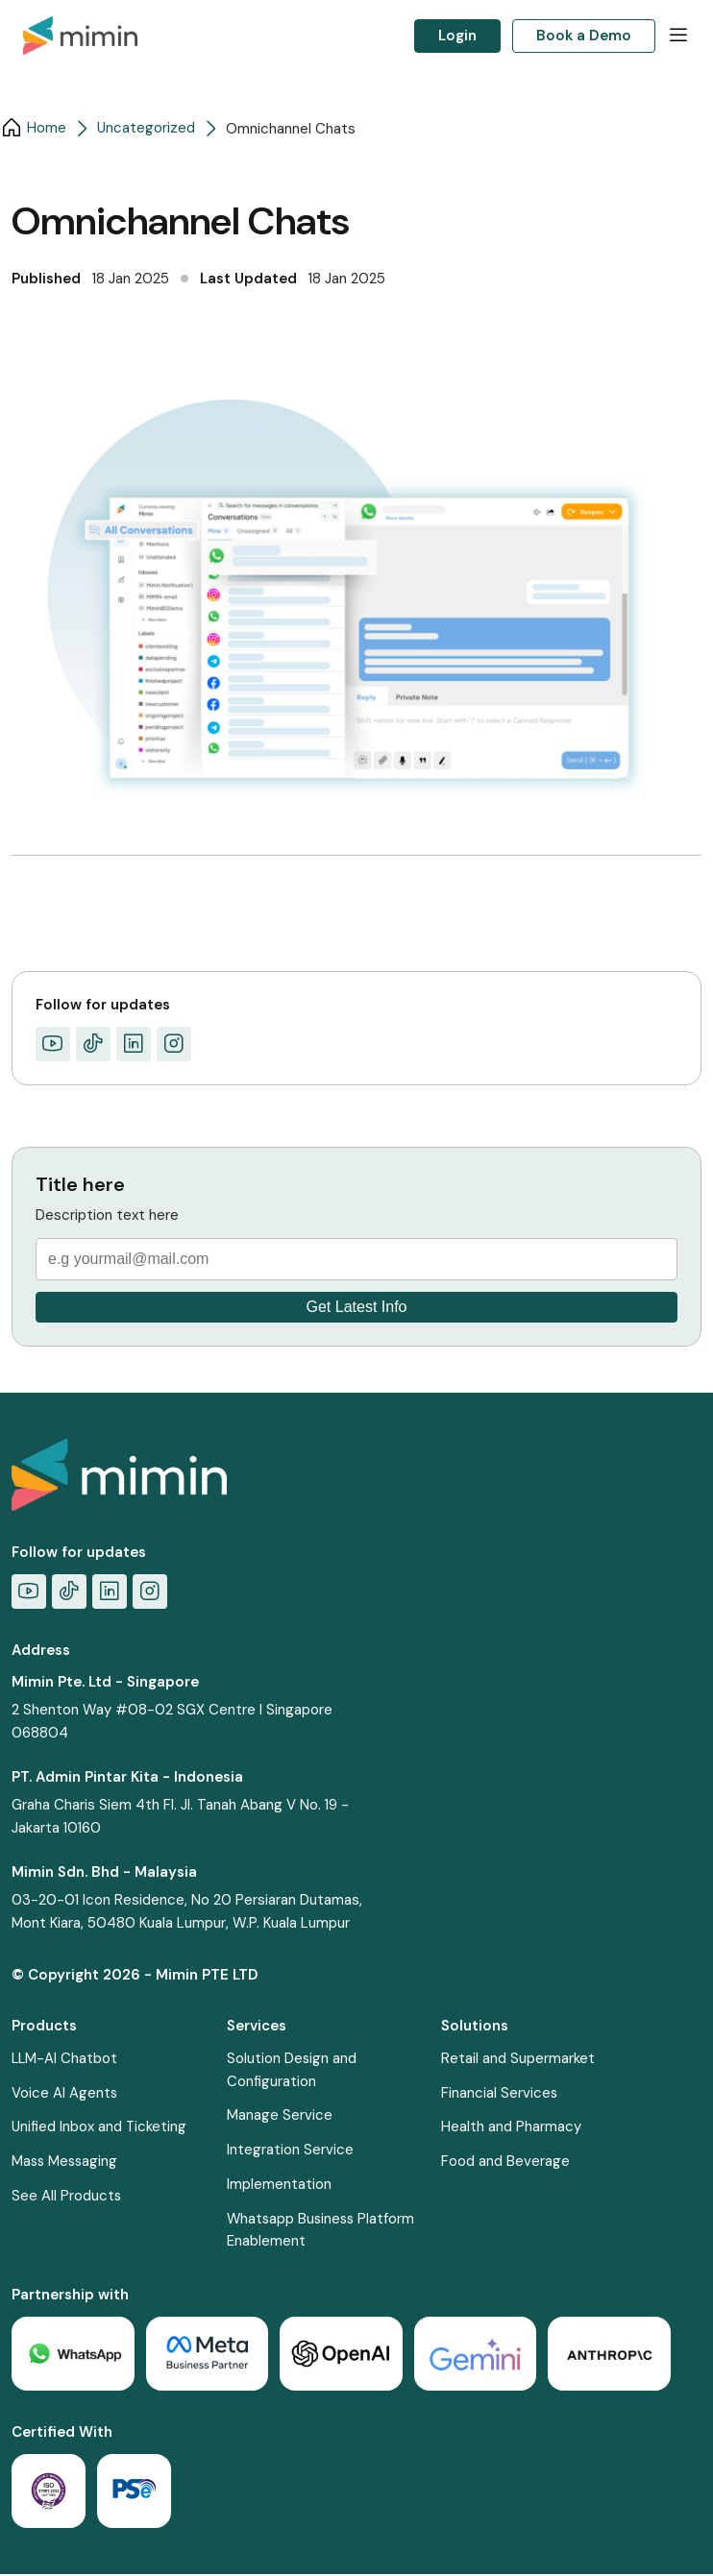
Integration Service (292, 2151)
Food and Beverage (511, 2163)
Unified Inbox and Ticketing (100, 2128)
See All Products (67, 2197)
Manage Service (281, 2116)
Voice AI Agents (65, 2093)
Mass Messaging (66, 2163)
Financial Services (505, 2093)
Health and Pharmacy (517, 2128)
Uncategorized (146, 128)
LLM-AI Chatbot (65, 2059)
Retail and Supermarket (524, 2059)
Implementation (281, 2186)
